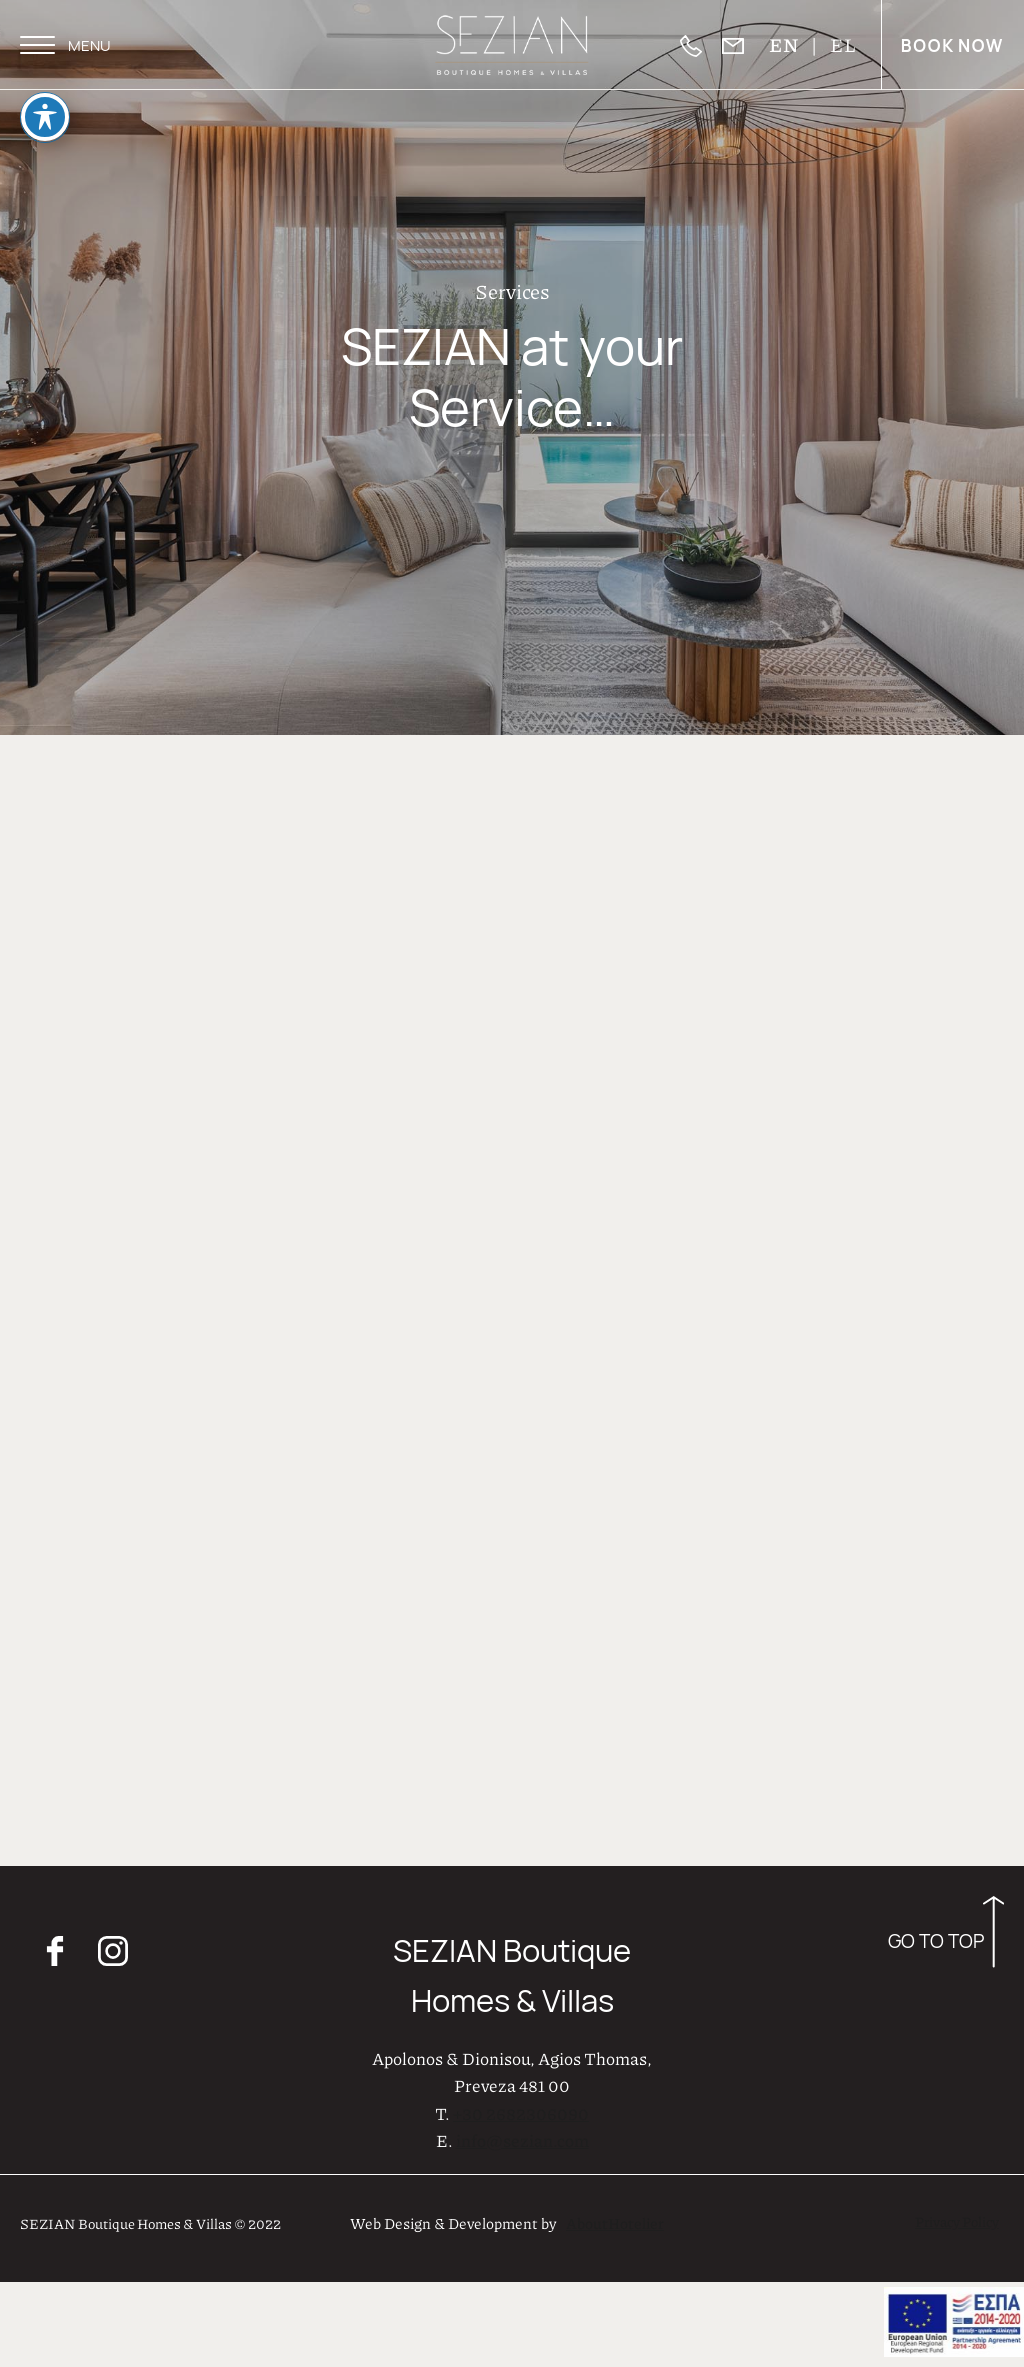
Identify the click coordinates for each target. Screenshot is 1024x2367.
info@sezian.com (522, 2138)
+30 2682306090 (521, 2111)
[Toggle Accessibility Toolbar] (45, 91)
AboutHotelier (615, 2221)
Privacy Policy (957, 2219)
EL (843, 44)
